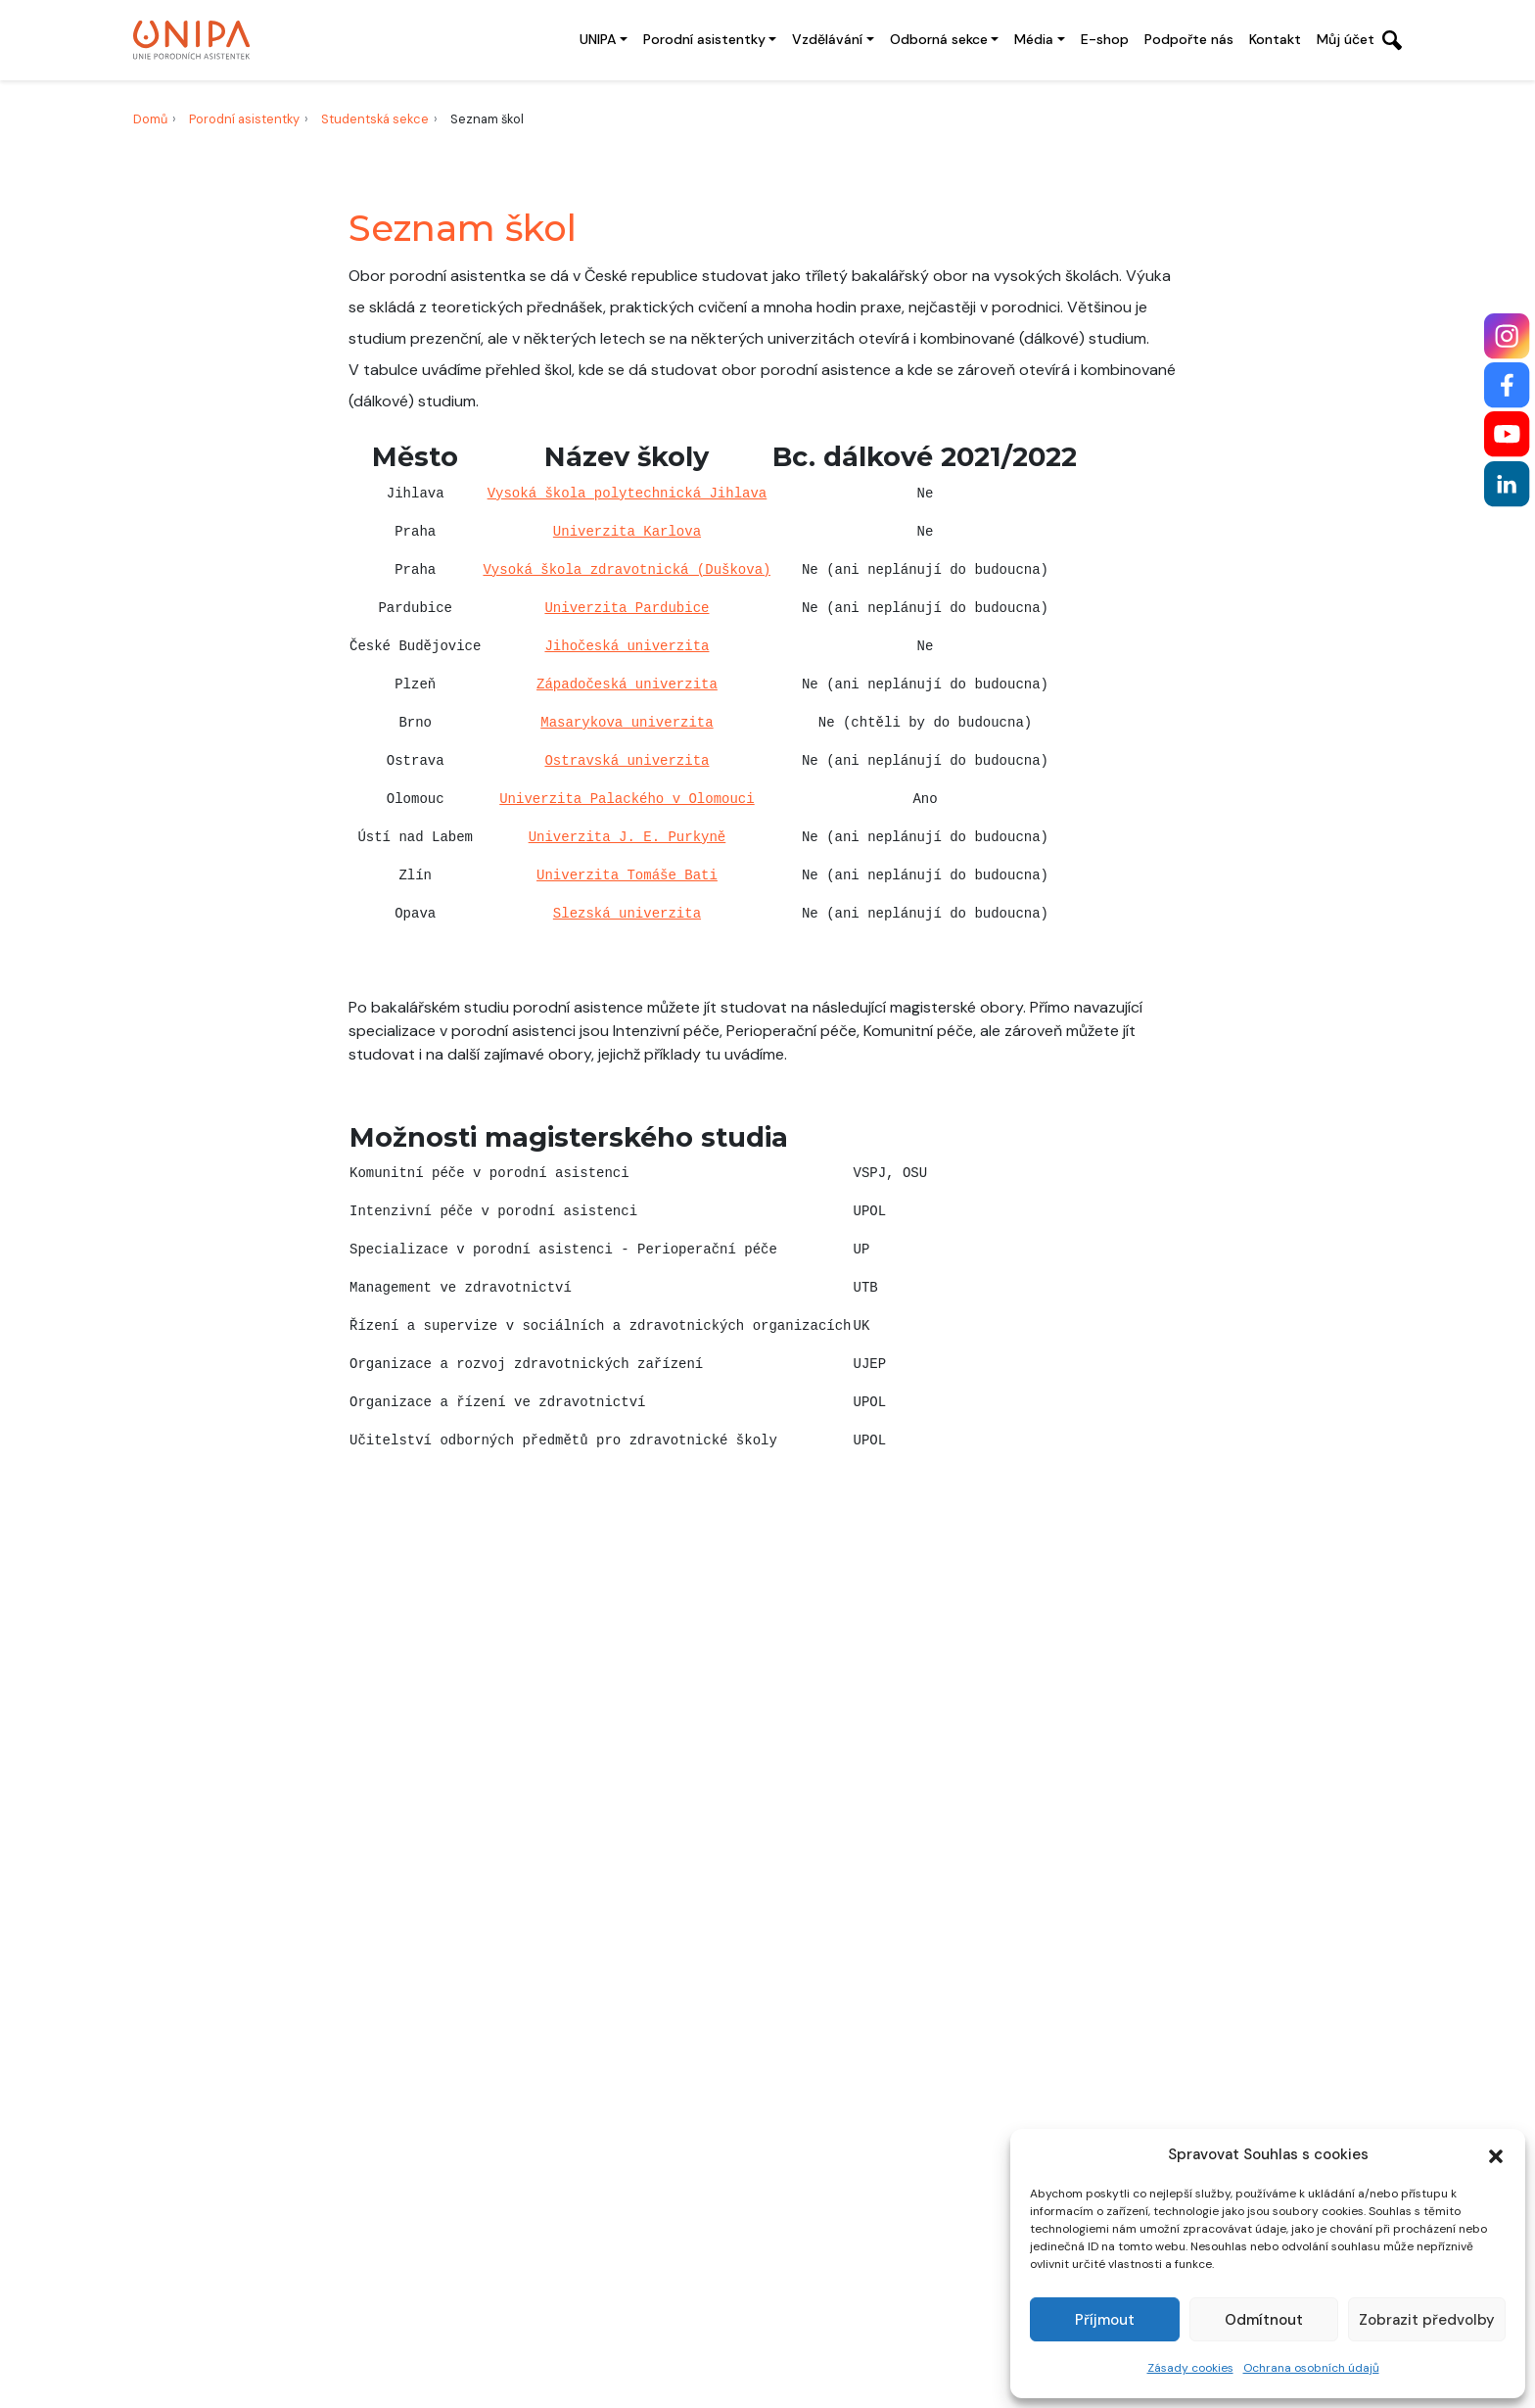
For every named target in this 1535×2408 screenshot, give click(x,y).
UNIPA (598, 39)
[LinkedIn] (1507, 484)
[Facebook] (1507, 385)
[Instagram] (1507, 336)
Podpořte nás (1188, 39)
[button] (1496, 2154)
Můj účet (1345, 39)
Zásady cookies (1190, 2368)
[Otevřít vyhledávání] (1392, 40)
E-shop (1105, 39)
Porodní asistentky (704, 39)
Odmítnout (1264, 2320)
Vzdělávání (827, 39)
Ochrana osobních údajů (1311, 2368)
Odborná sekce (939, 39)
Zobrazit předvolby (1427, 2320)
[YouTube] (1507, 434)
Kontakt (1275, 39)
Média (1033, 39)
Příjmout (1105, 2320)
